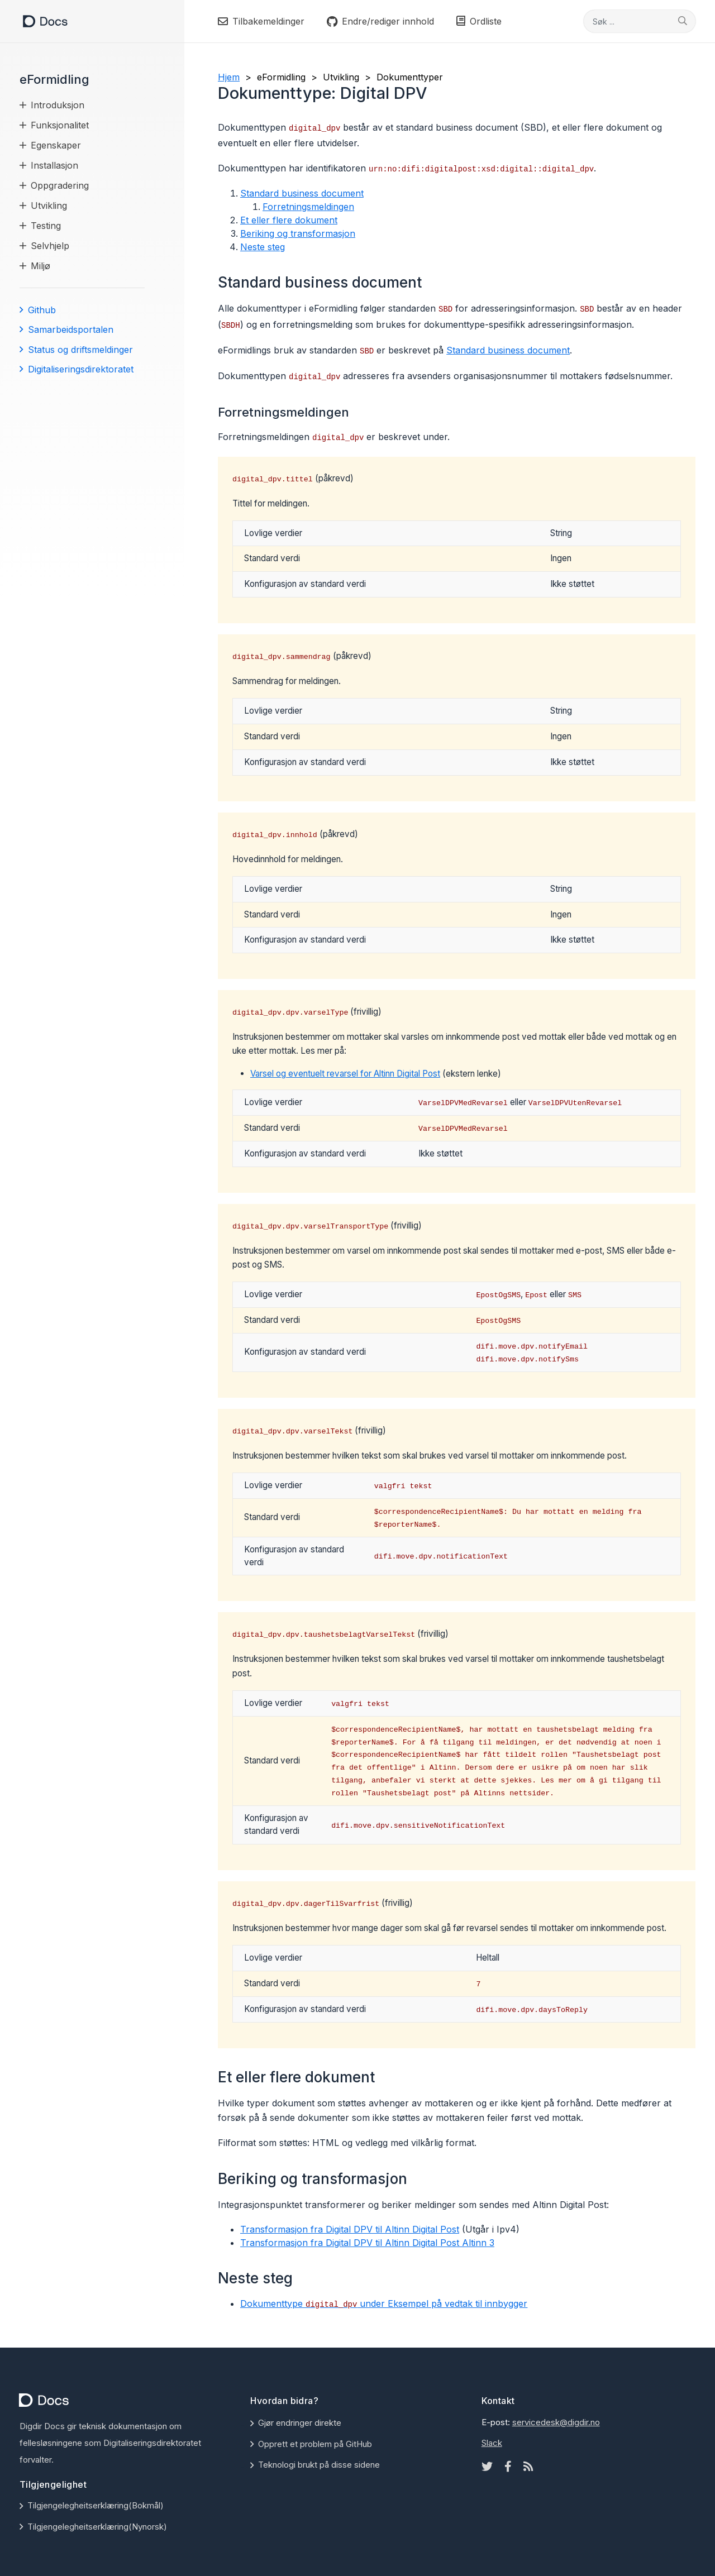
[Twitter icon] (487, 2466)
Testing (46, 225)
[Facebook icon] (508, 2466)
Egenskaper (56, 145)
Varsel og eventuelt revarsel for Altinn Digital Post (345, 1073)
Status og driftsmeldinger (80, 349)
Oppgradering (60, 185)
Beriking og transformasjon (297, 233)
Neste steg (262, 246)
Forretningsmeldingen (308, 206)
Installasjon (54, 165)
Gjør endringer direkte (299, 2422)
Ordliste (479, 21)
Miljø (40, 265)
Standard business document (302, 193)
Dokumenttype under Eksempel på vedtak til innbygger (383, 2303)
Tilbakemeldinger (261, 21)
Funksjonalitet (60, 125)
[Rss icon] (528, 2466)
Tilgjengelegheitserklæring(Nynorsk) (97, 2526)
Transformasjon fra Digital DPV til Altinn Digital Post (349, 2229)
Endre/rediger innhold (380, 21)
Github (42, 310)
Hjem (229, 77)
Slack (492, 2443)
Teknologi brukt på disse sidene (319, 2464)
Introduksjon (57, 105)
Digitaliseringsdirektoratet (81, 369)
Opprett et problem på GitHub (315, 2444)
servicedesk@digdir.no (556, 2422)
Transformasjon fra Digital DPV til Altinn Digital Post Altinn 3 (367, 2242)
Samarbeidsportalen (70, 329)
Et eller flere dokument (288, 220)
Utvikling (49, 205)
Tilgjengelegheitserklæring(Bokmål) (95, 2505)
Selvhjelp (50, 245)
